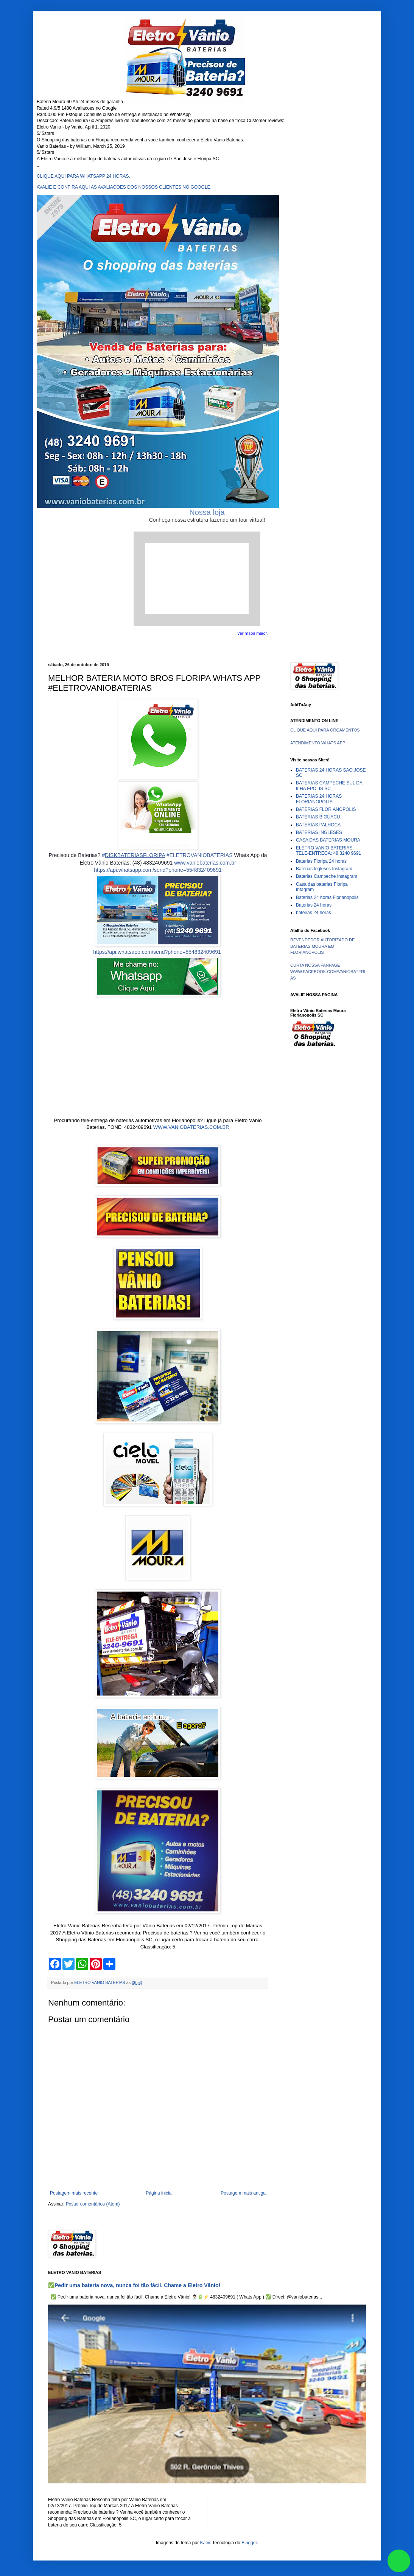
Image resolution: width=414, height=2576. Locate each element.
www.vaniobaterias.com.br (205, 863)
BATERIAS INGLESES (319, 832)
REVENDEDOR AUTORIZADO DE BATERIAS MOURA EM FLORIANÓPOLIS (322, 946)
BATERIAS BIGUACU (318, 817)
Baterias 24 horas (314, 905)
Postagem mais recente (74, 2193)
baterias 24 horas (313, 912)
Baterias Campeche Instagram (326, 876)
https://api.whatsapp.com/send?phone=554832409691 (157, 870)
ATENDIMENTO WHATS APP (317, 743)
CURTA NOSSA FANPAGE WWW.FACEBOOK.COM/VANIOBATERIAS (327, 971)
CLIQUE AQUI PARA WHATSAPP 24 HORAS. (83, 176)
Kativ (205, 2542)
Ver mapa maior (252, 633)
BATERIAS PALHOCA (318, 825)
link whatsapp (399, 2561)
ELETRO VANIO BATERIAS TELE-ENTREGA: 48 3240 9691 (328, 850)
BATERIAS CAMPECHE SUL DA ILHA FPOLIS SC (329, 785)
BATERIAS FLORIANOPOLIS (326, 809)
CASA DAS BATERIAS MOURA (328, 840)
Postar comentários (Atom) (93, 2204)
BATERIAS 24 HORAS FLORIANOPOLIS (319, 799)
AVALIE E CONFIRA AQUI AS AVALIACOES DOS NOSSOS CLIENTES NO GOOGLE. (124, 187)
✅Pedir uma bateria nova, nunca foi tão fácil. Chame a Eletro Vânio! (134, 2285)
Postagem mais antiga (243, 2193)
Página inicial (159, 2193)
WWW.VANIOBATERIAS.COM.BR (191, 1127)
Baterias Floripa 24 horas (321, 861)
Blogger (249, 2542)
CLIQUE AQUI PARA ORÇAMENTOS (325, 730)
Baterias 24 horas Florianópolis (327, 897)
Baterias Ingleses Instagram (324, 868)
